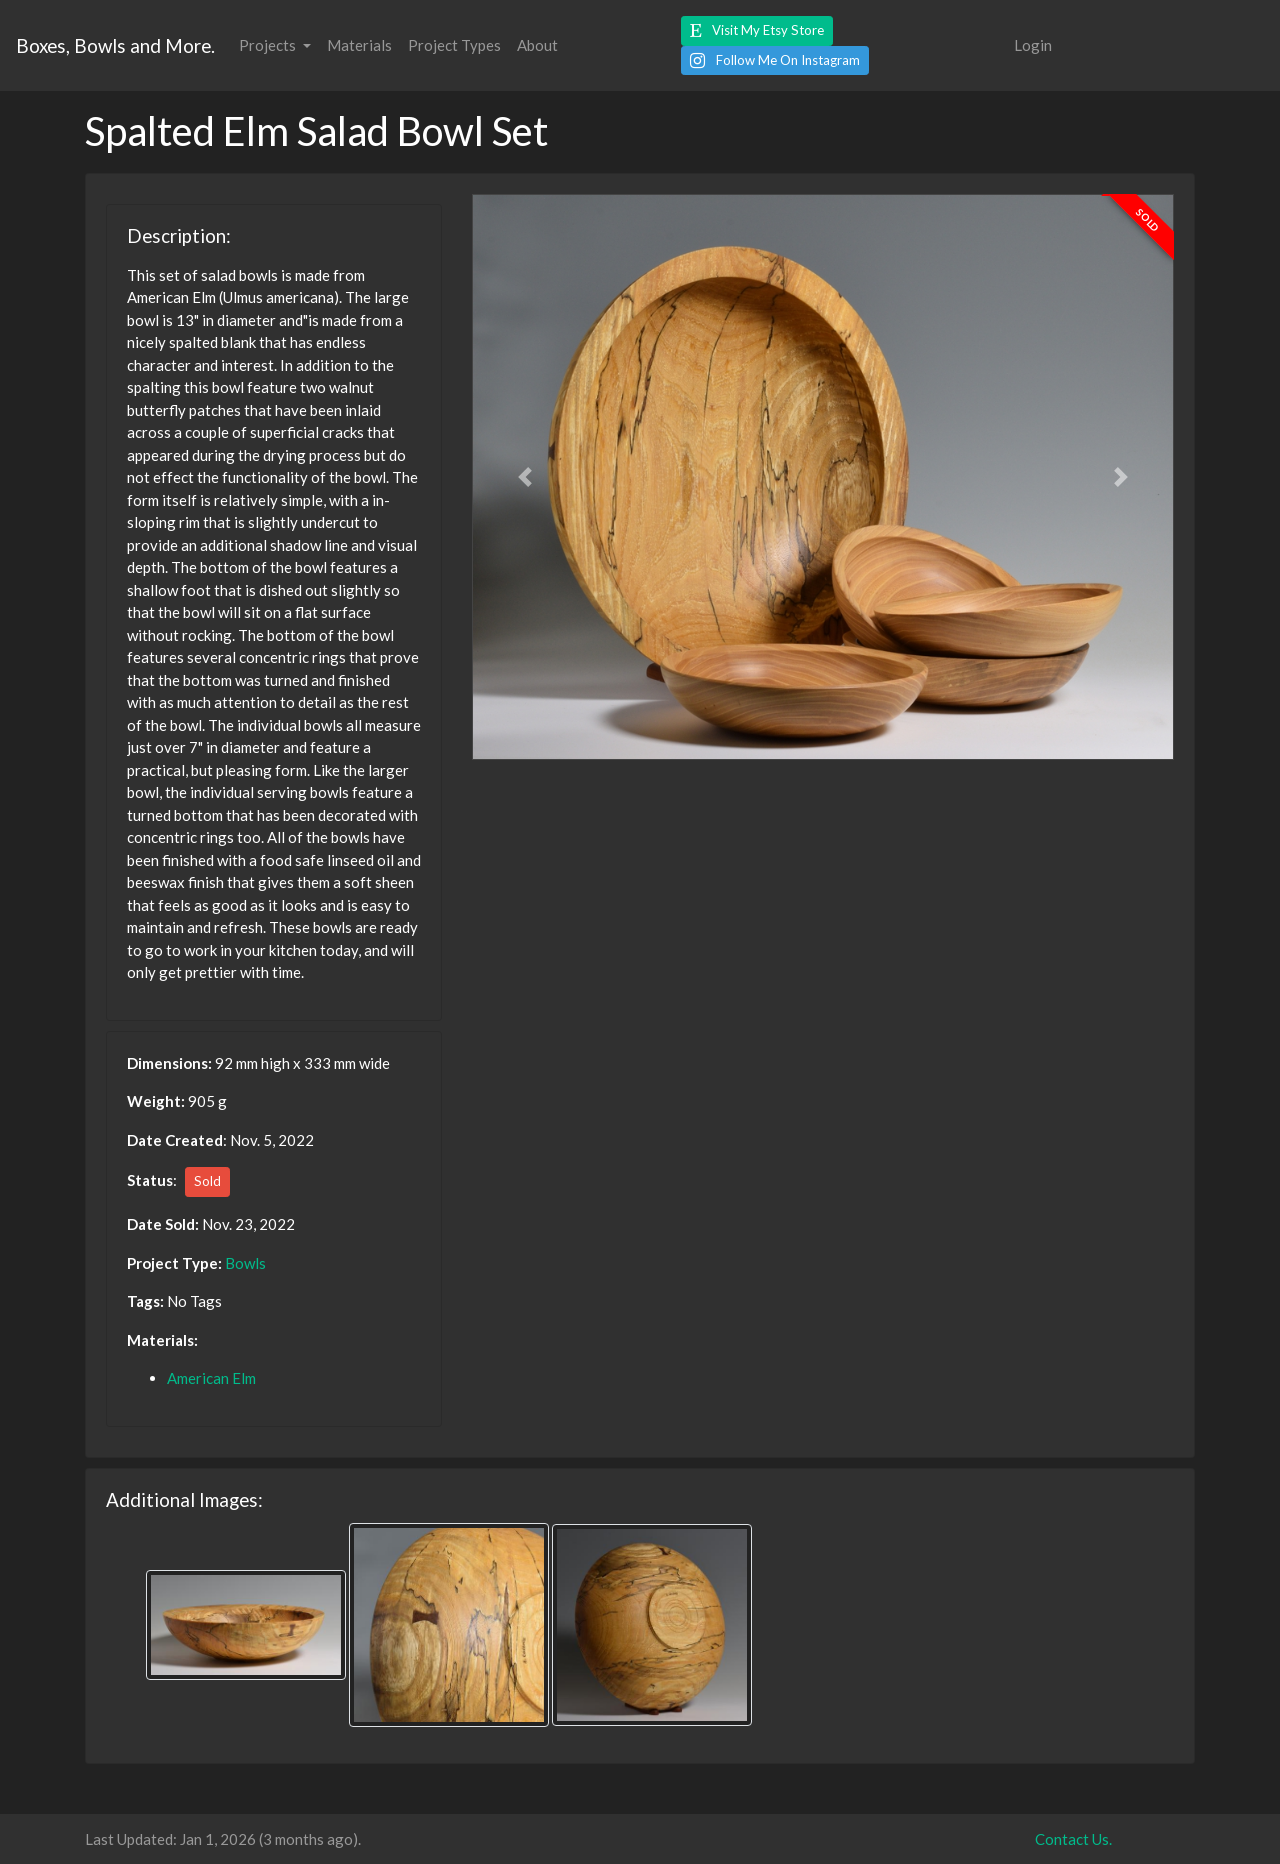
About (537, 45)
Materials (359, 45)
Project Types (454, 45)
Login (1033, 45)
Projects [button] (269, 45)
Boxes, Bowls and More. (115, 45)
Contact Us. (1073, 1839)
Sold (207, 1181)
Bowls (245, 1263)
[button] (757, 31)
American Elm (211, 1378)
